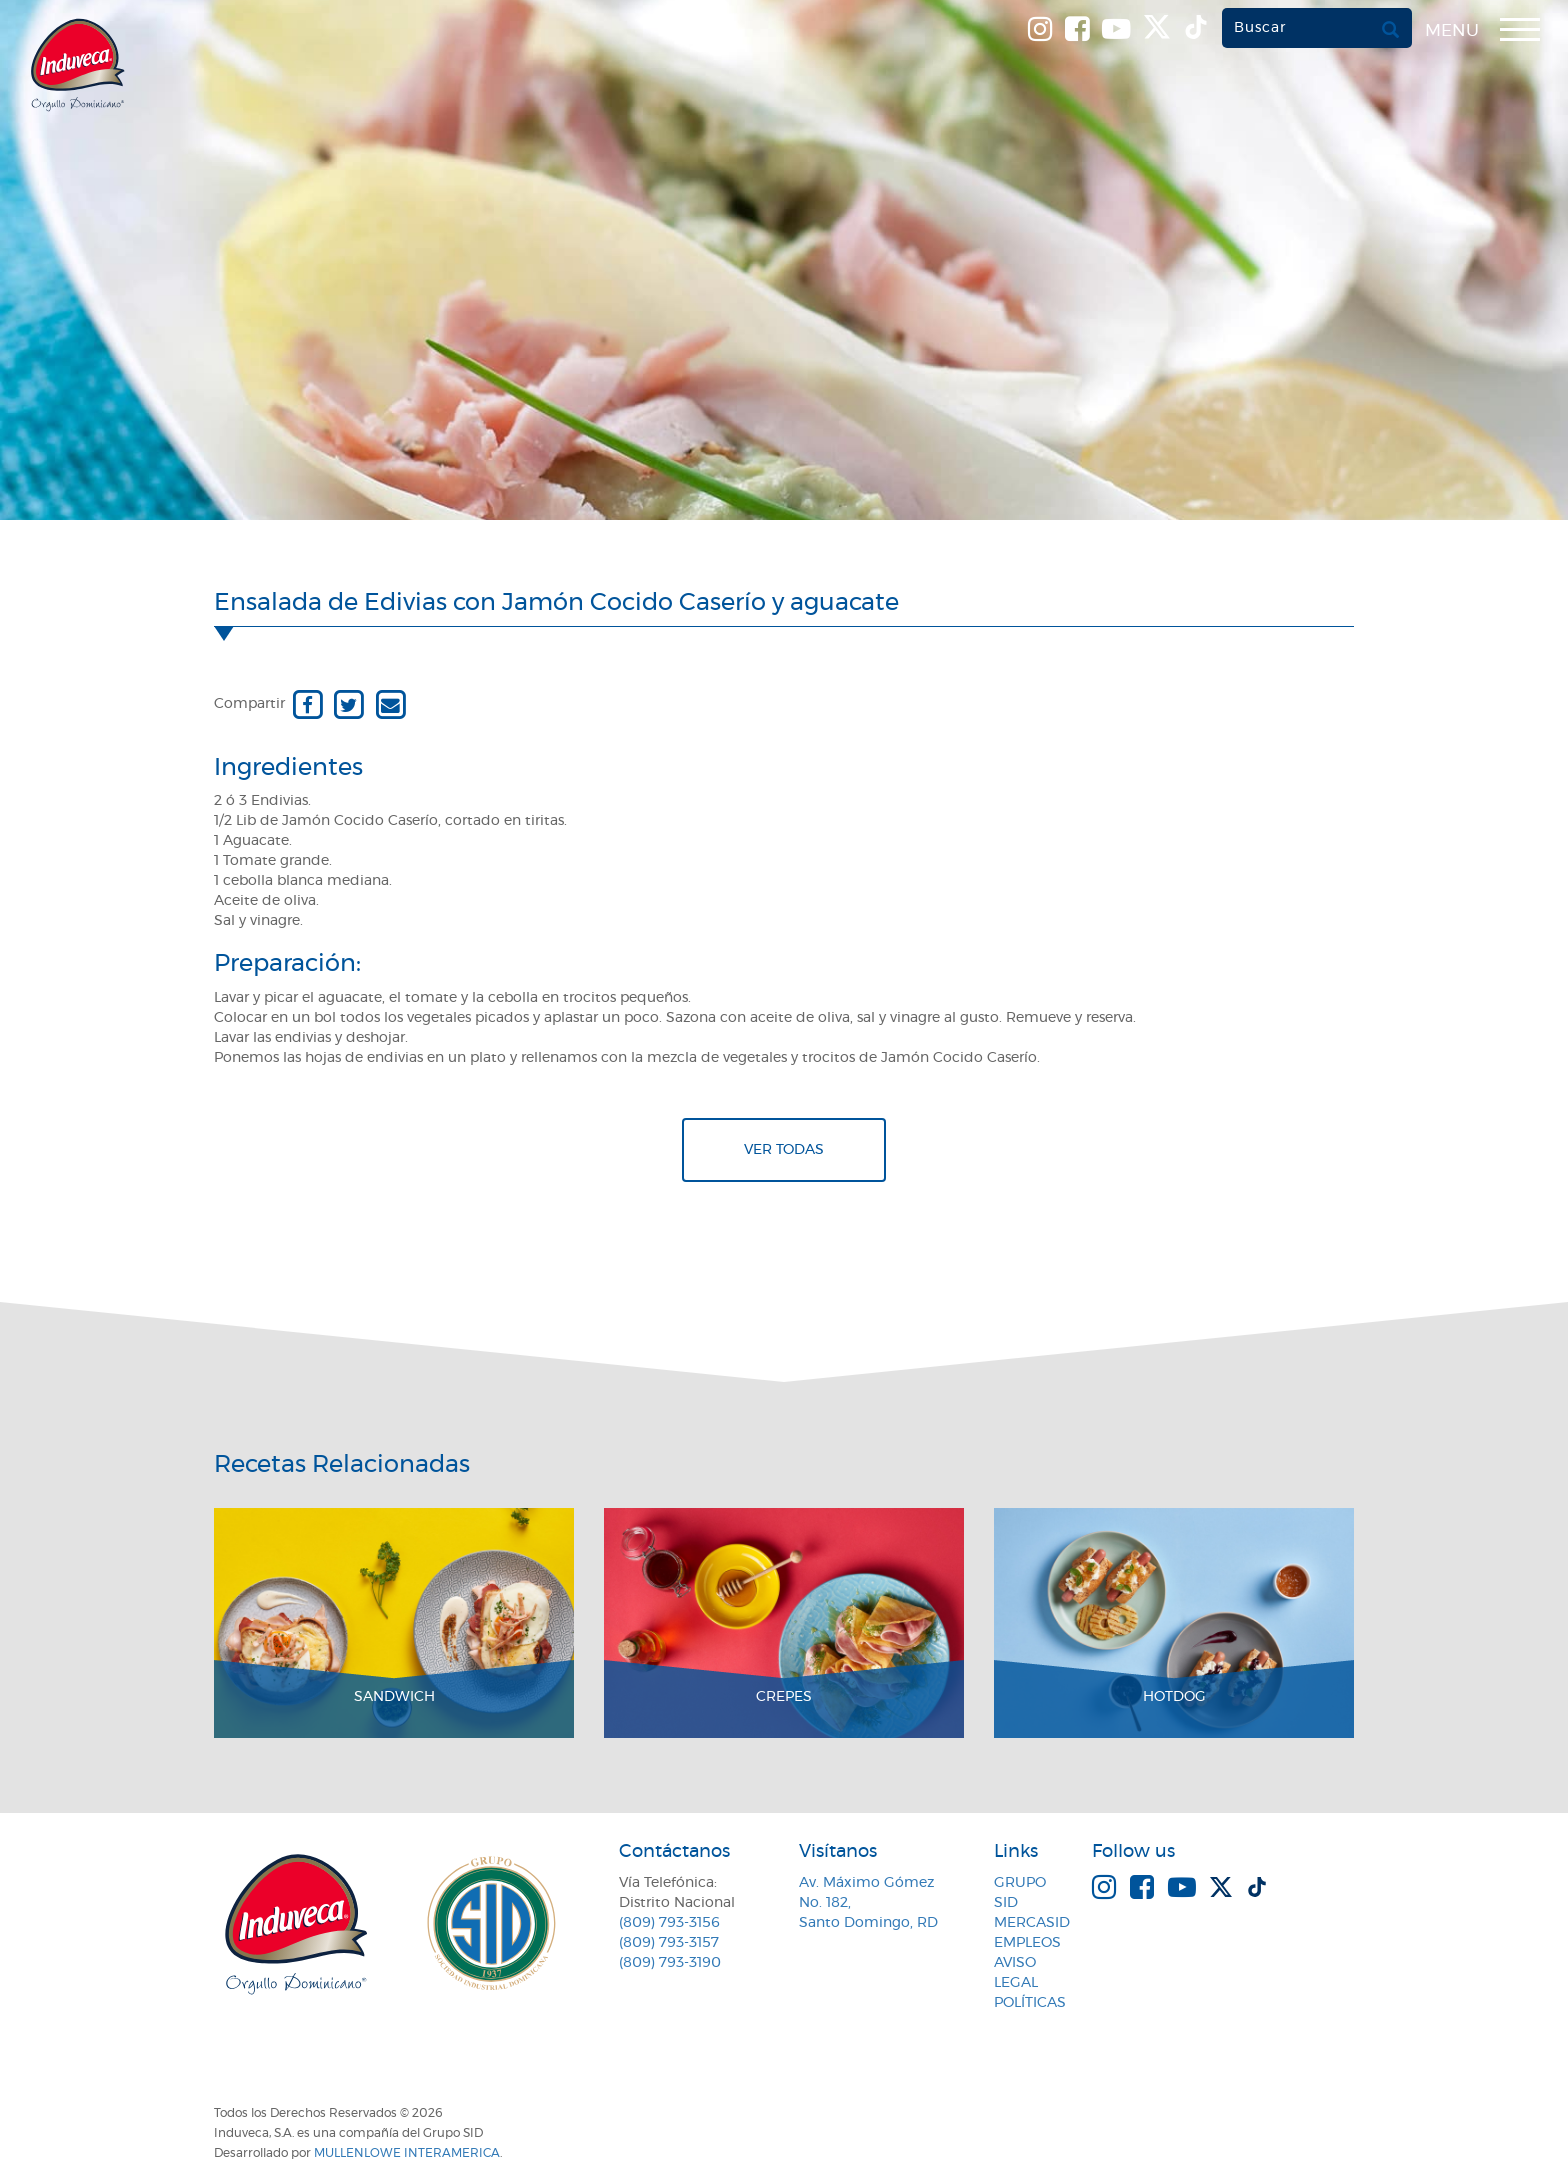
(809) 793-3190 (670, 1963)
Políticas (1030, 2003)
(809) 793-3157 (669, 1943)
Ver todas (784, 1150)
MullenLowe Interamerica (407, 2153)
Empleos (1027, 1943)
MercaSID (1032, 1923)
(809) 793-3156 (669, 1923)
